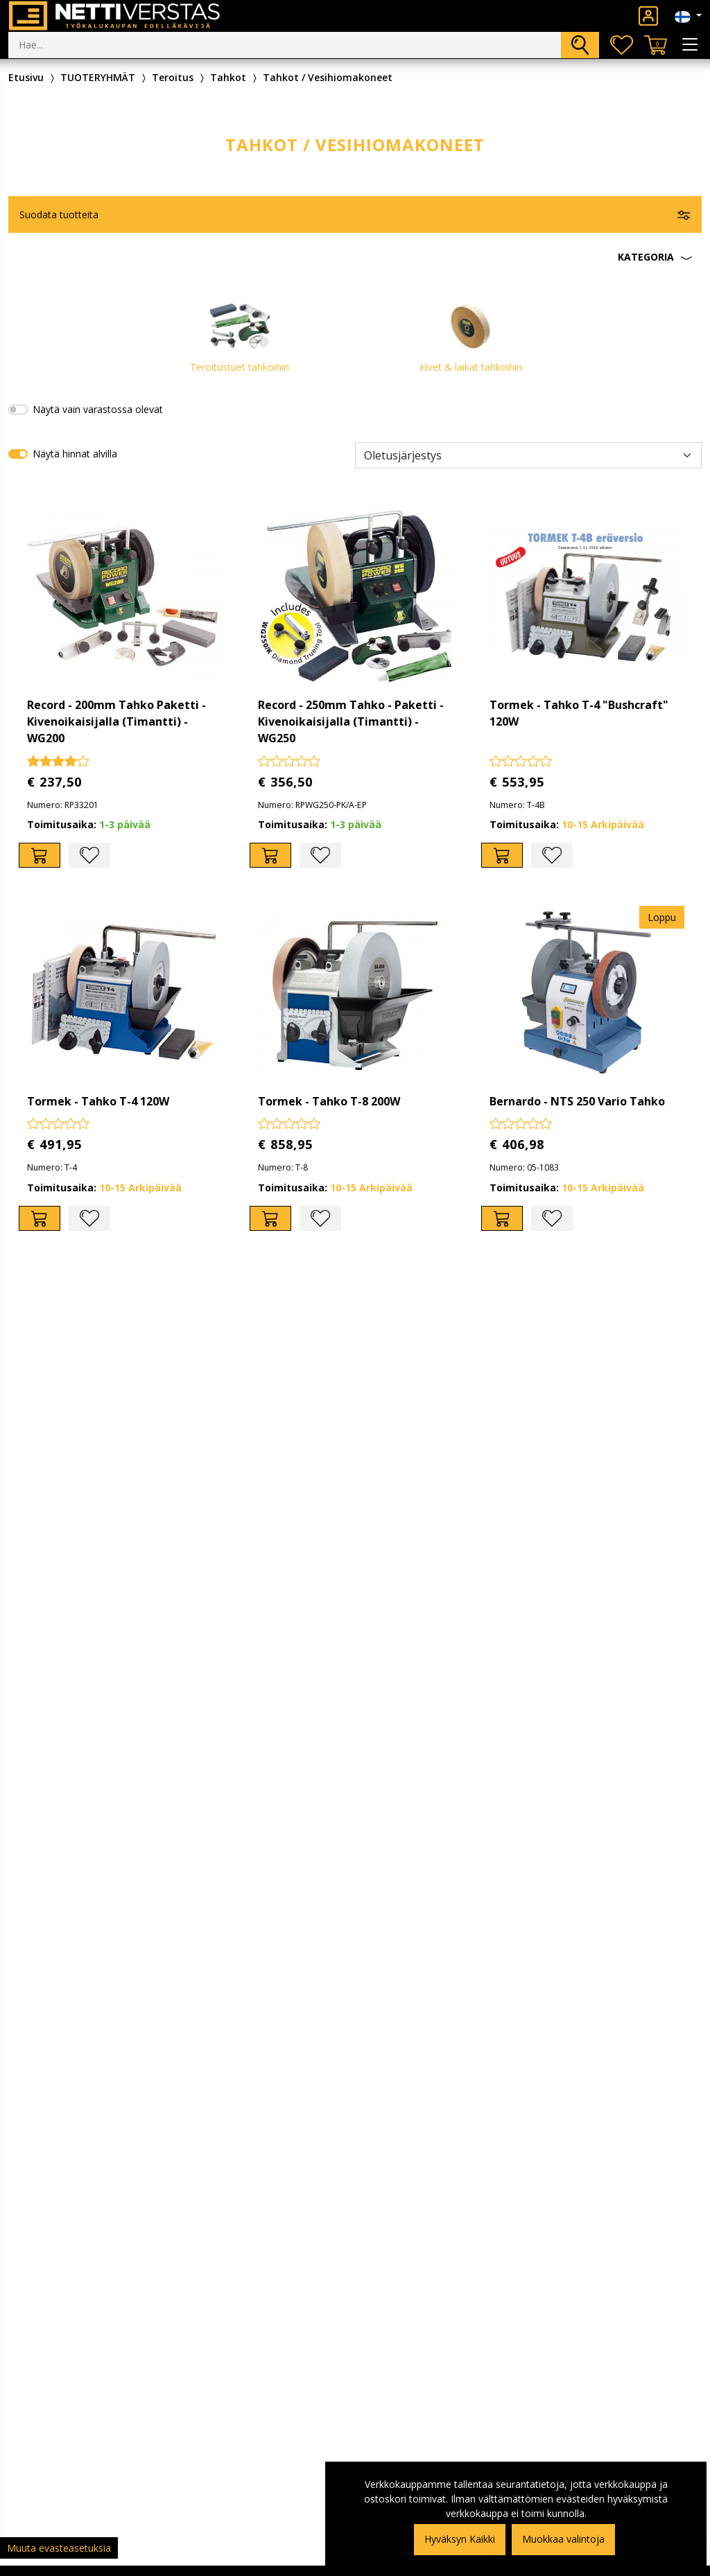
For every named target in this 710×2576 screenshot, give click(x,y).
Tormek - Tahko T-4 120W (98, 1101)
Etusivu (26, 77)
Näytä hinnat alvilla (75, 453)
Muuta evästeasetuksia (59, 2548)
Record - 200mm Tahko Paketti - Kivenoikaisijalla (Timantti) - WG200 (116, 721)
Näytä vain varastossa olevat (98, 409)
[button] (355, 257)
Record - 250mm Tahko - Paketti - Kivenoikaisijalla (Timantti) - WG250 (351, 721)
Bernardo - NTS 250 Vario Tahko (577, 1101)
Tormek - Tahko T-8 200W (329, 1101)
